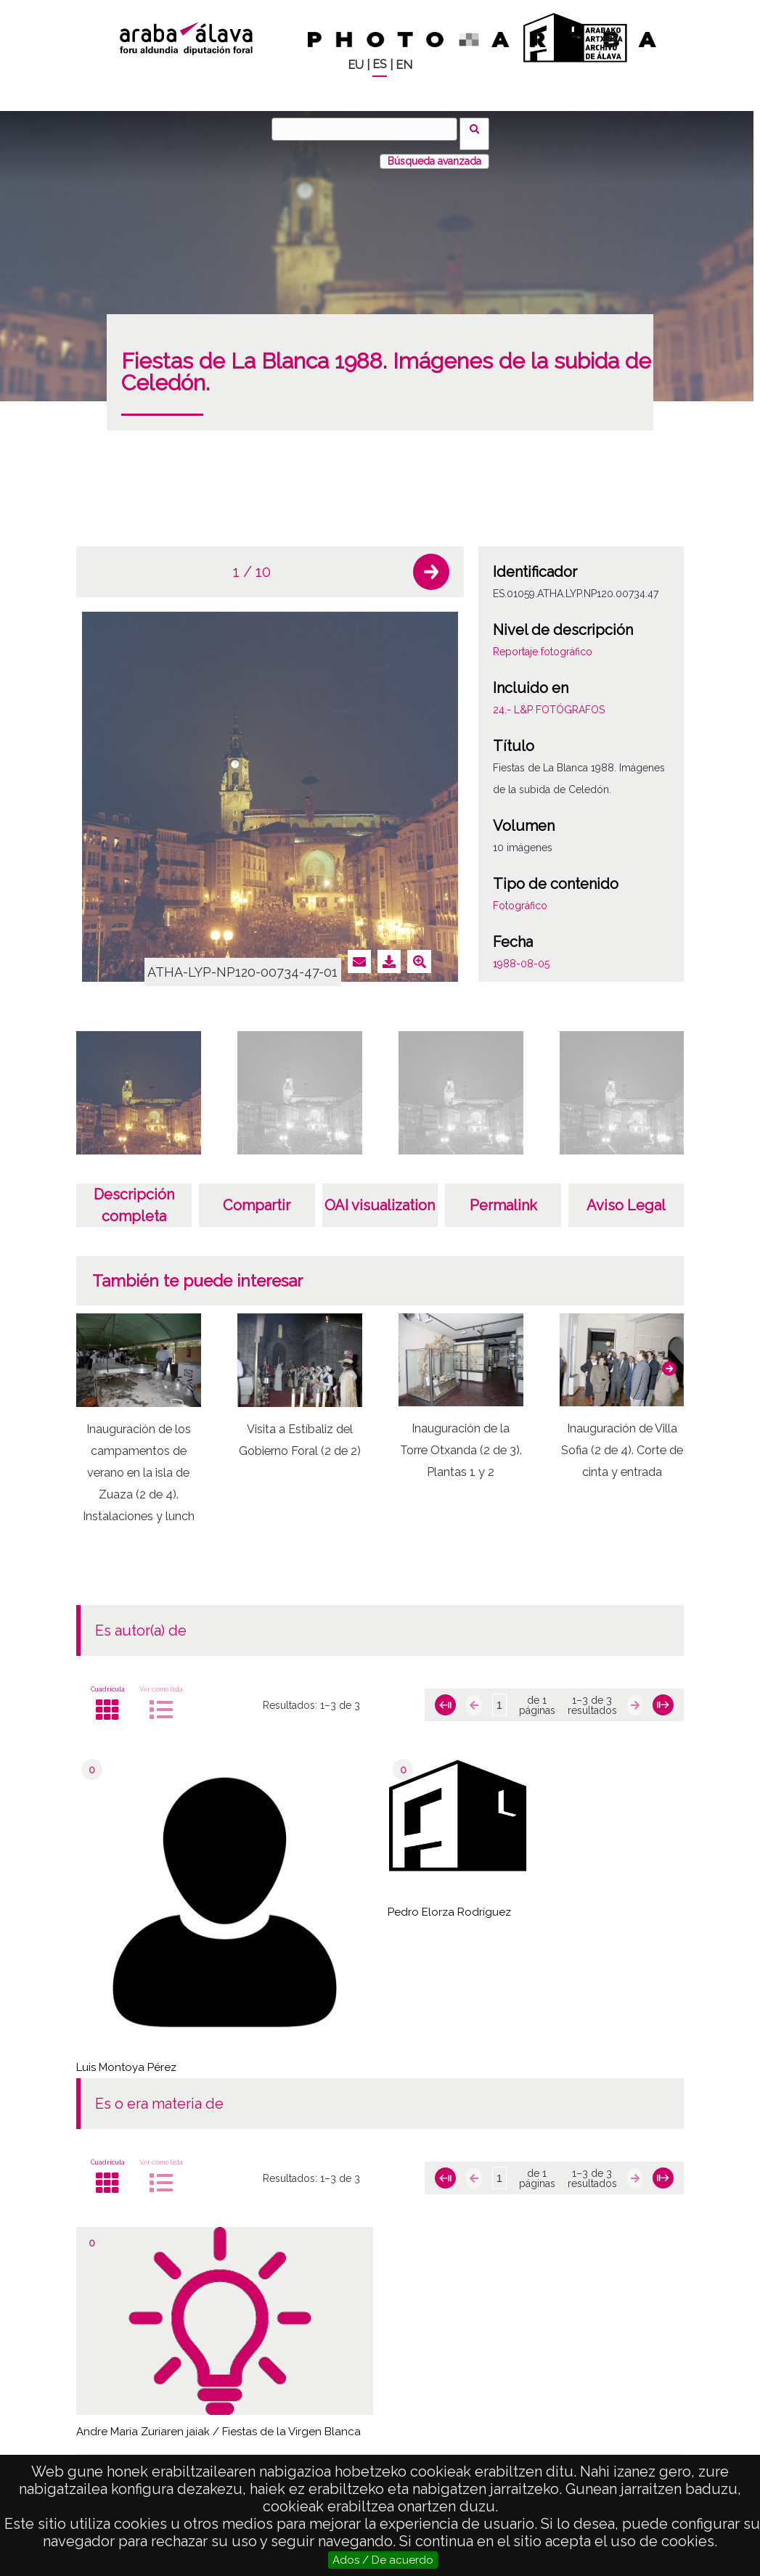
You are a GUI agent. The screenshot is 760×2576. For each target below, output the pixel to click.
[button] (431, 562)
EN (404, 65)
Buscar (479, 128)
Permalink (503, 1196)
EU (356, 65)
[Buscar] (369, 129)
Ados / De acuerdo (382, 2560)
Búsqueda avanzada (434, 151)
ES (379, 64)
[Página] (499, 1695)
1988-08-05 (521, 954)
